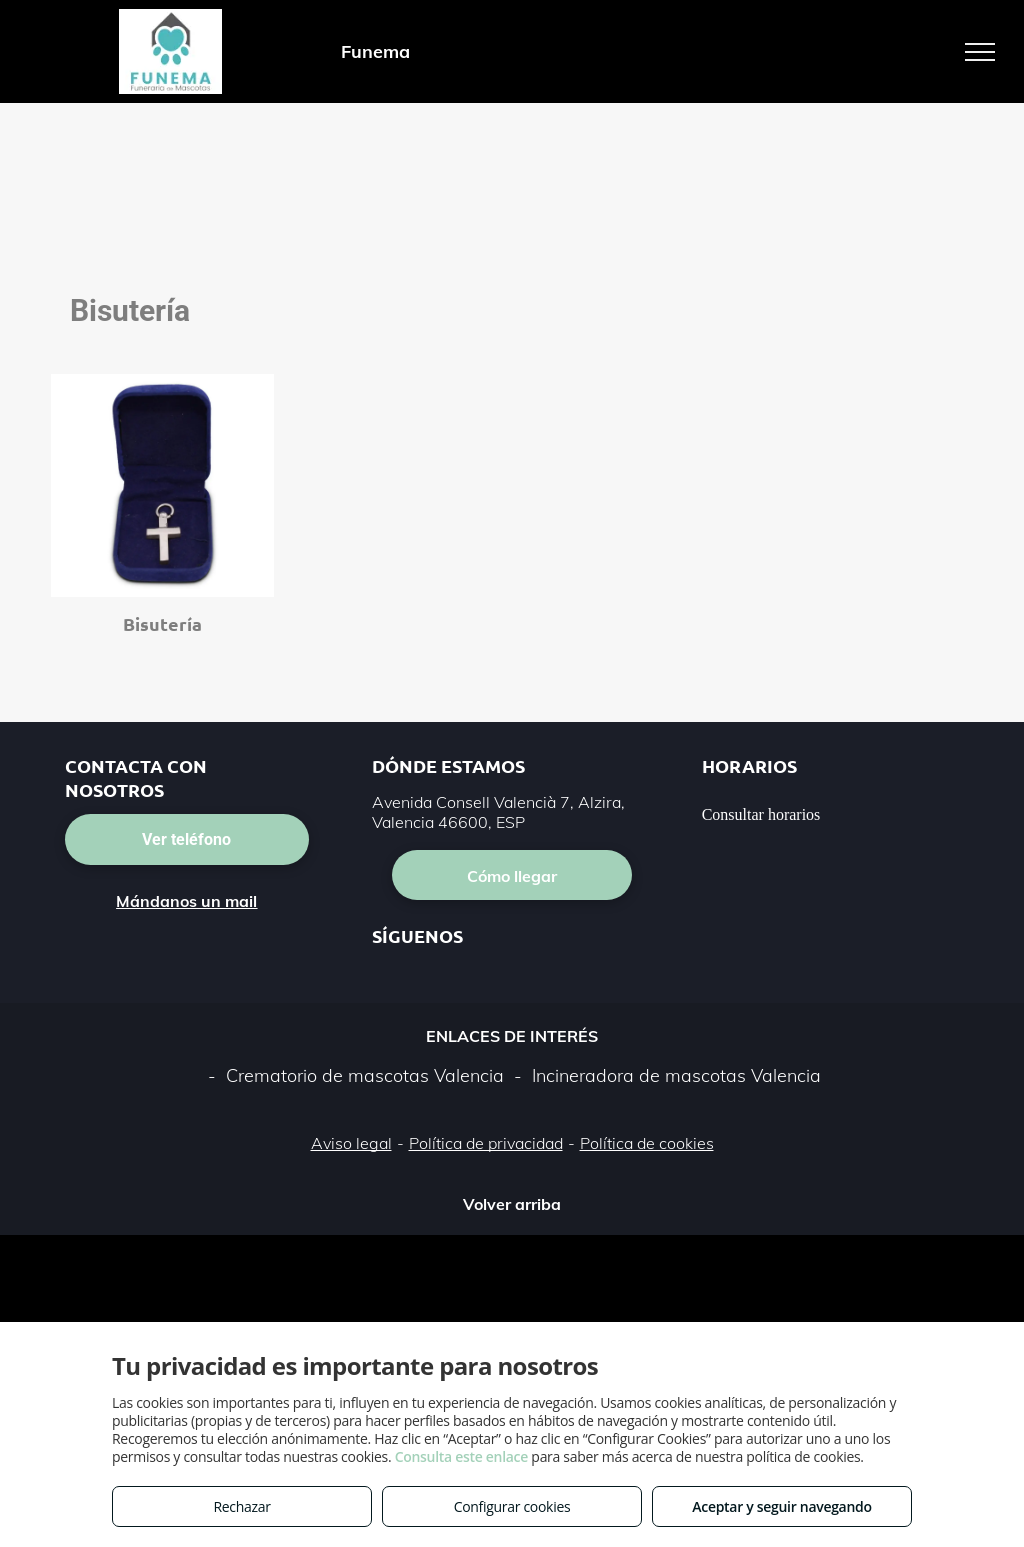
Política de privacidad (486, 1143)
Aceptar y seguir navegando (781, 1506)
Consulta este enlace (461, 1456)
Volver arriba (512, 1204)
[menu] (980, 52)
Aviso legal (351, 1143)
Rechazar (241, 1506)
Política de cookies (647, 1143)
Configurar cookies (512, 1506)
